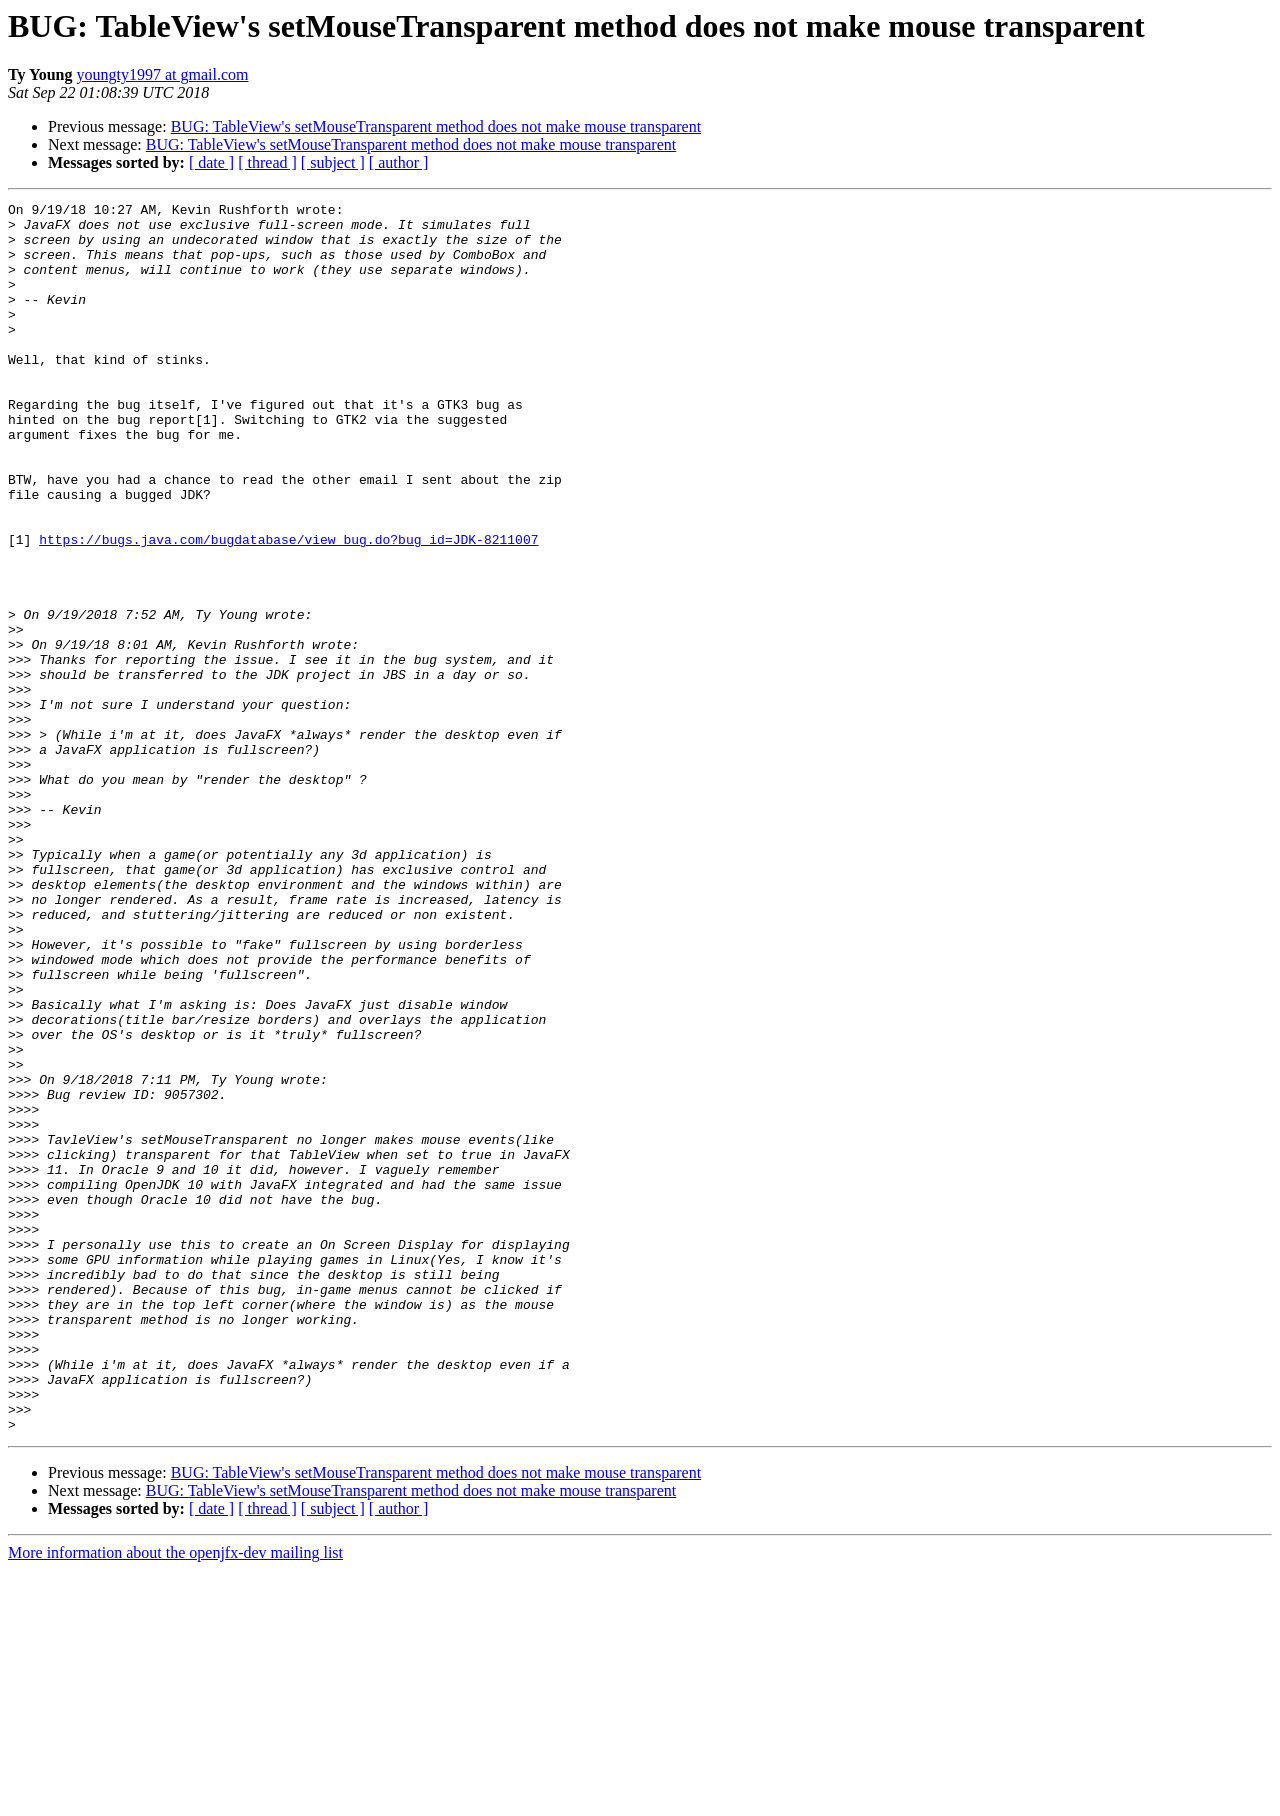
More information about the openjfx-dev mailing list (175, 1798)
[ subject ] (333, 162)
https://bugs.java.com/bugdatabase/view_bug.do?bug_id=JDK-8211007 (288, 608)
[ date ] (211, 162)
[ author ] (399, 162)
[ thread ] (267, 162)
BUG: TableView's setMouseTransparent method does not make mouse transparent (436, 126)
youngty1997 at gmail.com (162, 74)
